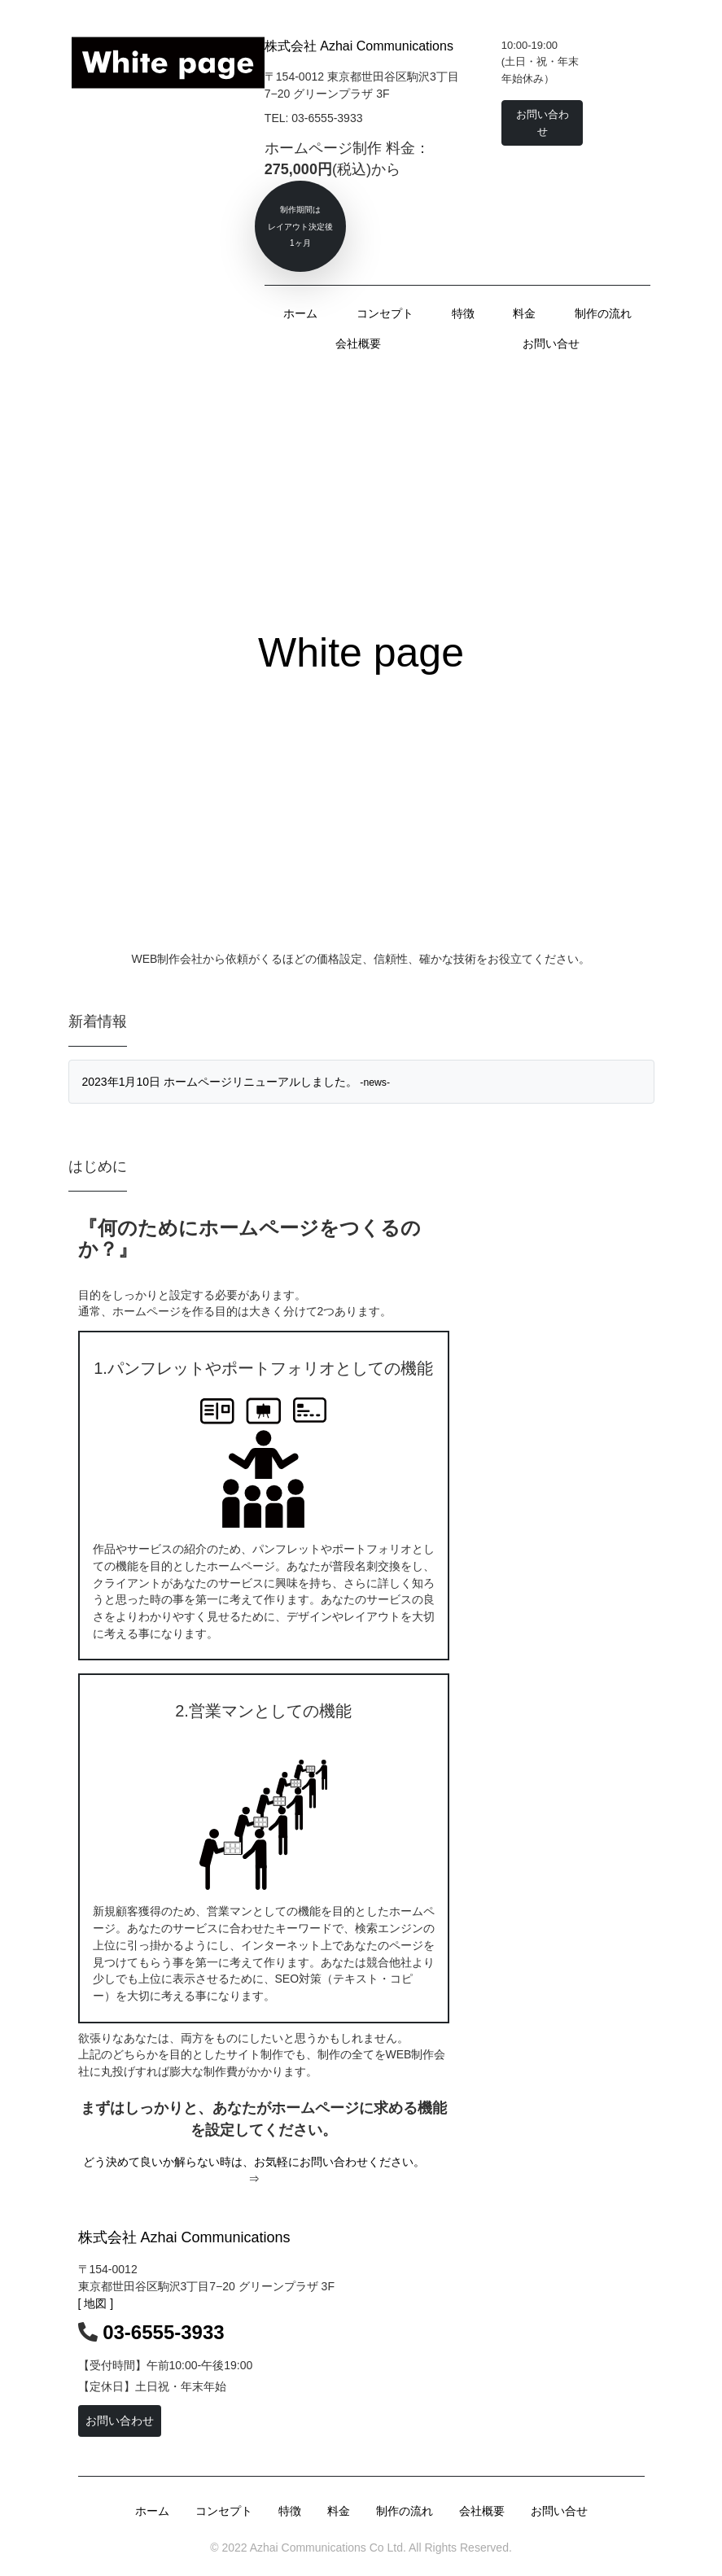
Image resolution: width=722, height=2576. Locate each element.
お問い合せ (551, 343)
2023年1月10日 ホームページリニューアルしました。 (236, 1081)
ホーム (300, 313)
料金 (524, 313)
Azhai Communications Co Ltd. (326, 2547)
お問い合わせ (119, 2420)
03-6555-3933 (163, 2332)
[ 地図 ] (96, 2303)
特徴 (463, 313)
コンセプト (385, 313)
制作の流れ (603, 313)
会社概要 (358, 343)
